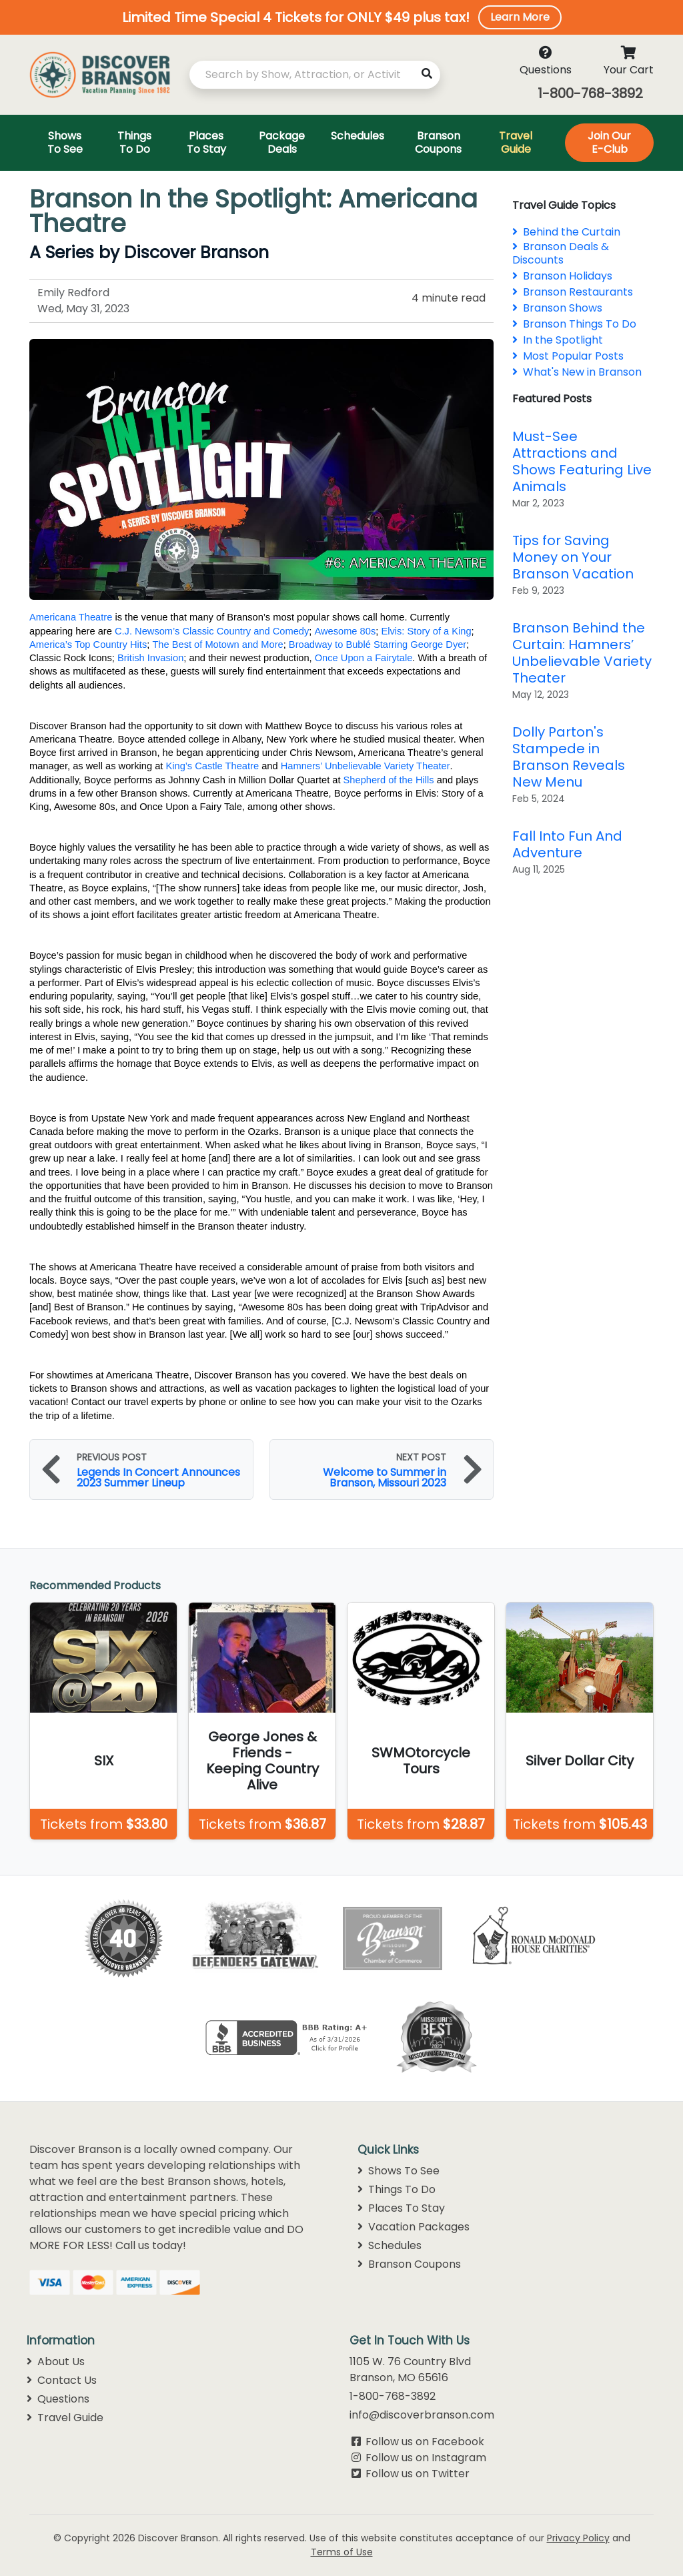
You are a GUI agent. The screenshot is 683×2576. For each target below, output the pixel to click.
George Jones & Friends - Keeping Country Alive (262, 1761)
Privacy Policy (578, 2538)
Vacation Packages (414, 2226)
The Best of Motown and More (217, 644)
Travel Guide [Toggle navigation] (515, 142)
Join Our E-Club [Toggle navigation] (609, 142)
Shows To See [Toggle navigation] (65, 142)
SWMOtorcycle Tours (421, 1761)
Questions (58, 2399)
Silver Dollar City (580, 1761)
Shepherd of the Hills (389, 780)
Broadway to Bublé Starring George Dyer (377, 644)
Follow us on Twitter (418, 2473)
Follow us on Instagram (426, 2457)
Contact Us (62, 2380)
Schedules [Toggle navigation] (357, 135)
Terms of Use (342, 2552)
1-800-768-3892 (590, 93)
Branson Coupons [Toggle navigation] (438, 142)
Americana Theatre (70, 617)
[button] (341, 17)
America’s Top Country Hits (88, 644)
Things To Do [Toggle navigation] (134, 142)
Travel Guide (65, 2417)
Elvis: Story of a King (426, 631)
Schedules (390, 2245)
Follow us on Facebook (425, 2441)
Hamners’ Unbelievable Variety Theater (365, 766)
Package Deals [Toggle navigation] (282, 142)
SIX (103, 1761)
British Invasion (150, 658)
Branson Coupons (409, 2264)
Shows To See (399, 2170)
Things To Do (397, 2189)
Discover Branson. (179, 2538)
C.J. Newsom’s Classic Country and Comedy (212, 631)
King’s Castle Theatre (212, 766)
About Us (56, 2361)
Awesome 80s (345, 631)
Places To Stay (401, 2208)
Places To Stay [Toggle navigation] (206, 142)
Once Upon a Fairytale (364, 658)
